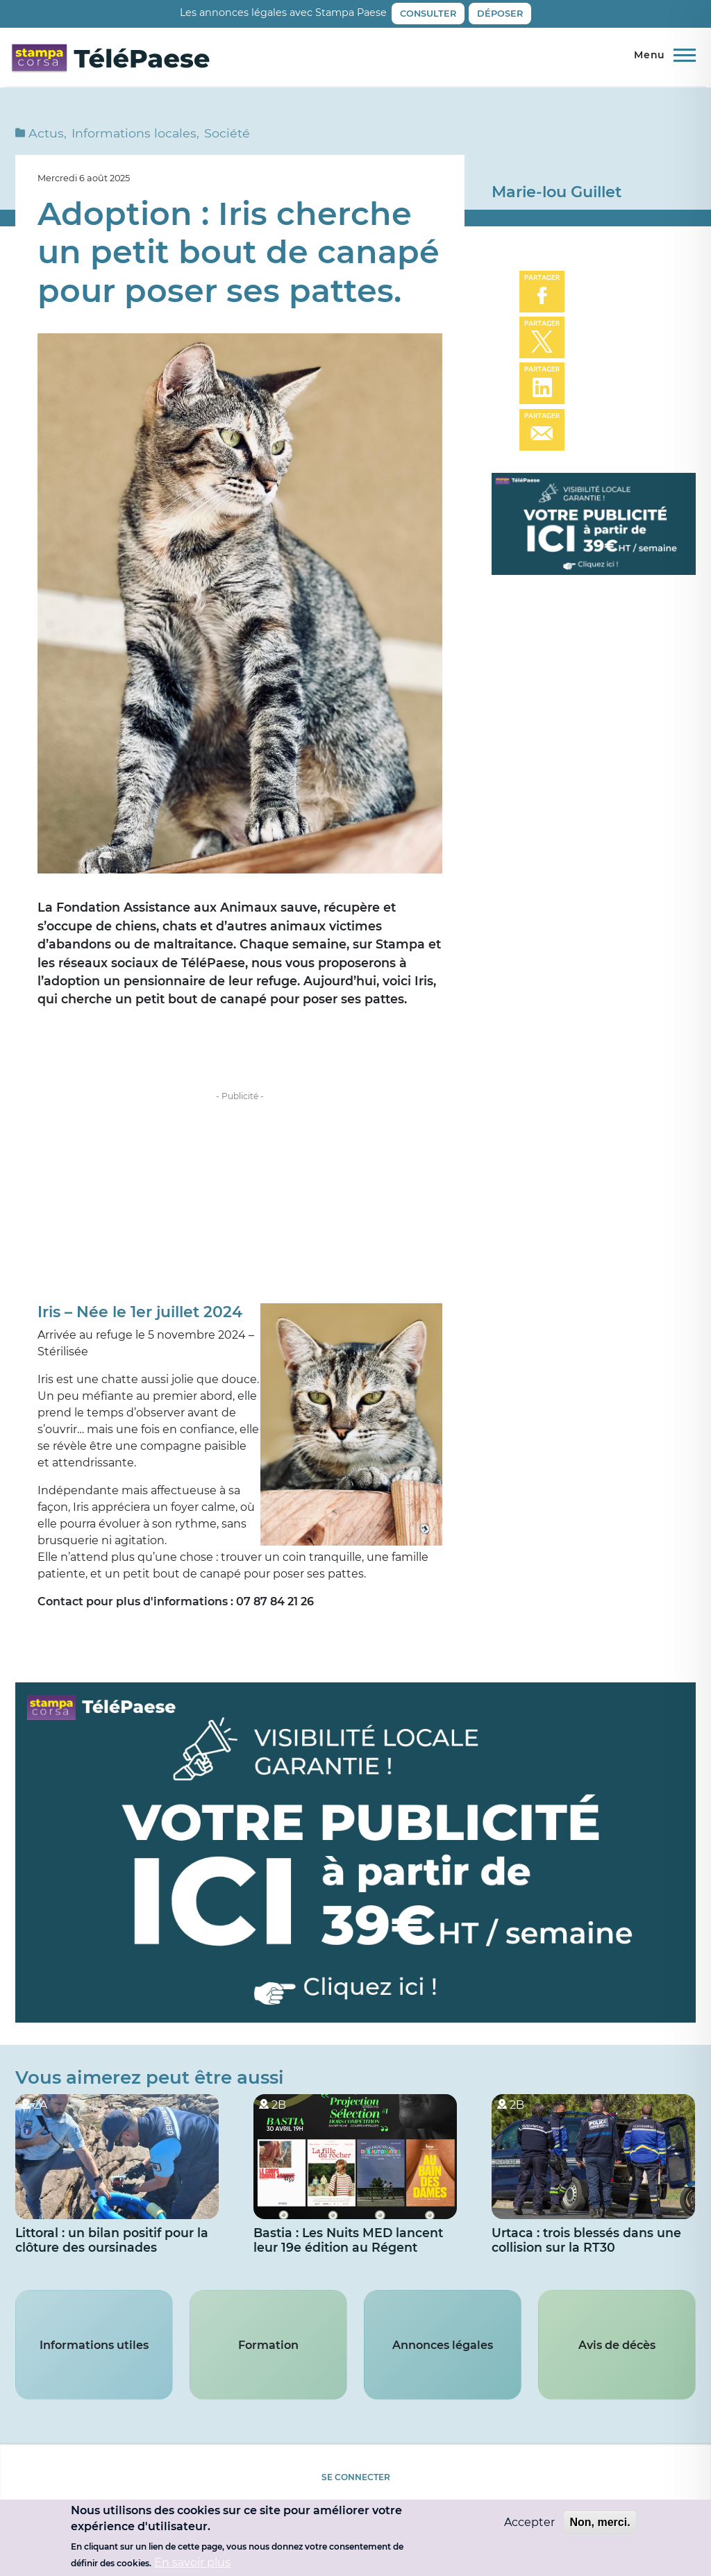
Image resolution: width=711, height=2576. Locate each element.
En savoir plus (192, 2562)
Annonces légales (442, 2354)
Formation (268, 2354)
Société (227, 141)
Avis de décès (616, 2354)
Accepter (529, 2522)
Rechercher (688, 60)
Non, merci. (599, 2522)
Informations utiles (94, 2354)
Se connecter (355, 2487)
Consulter (428, 13)
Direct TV (633, 60)
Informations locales (134, 141)
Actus (46, 141)
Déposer (500, 13)
